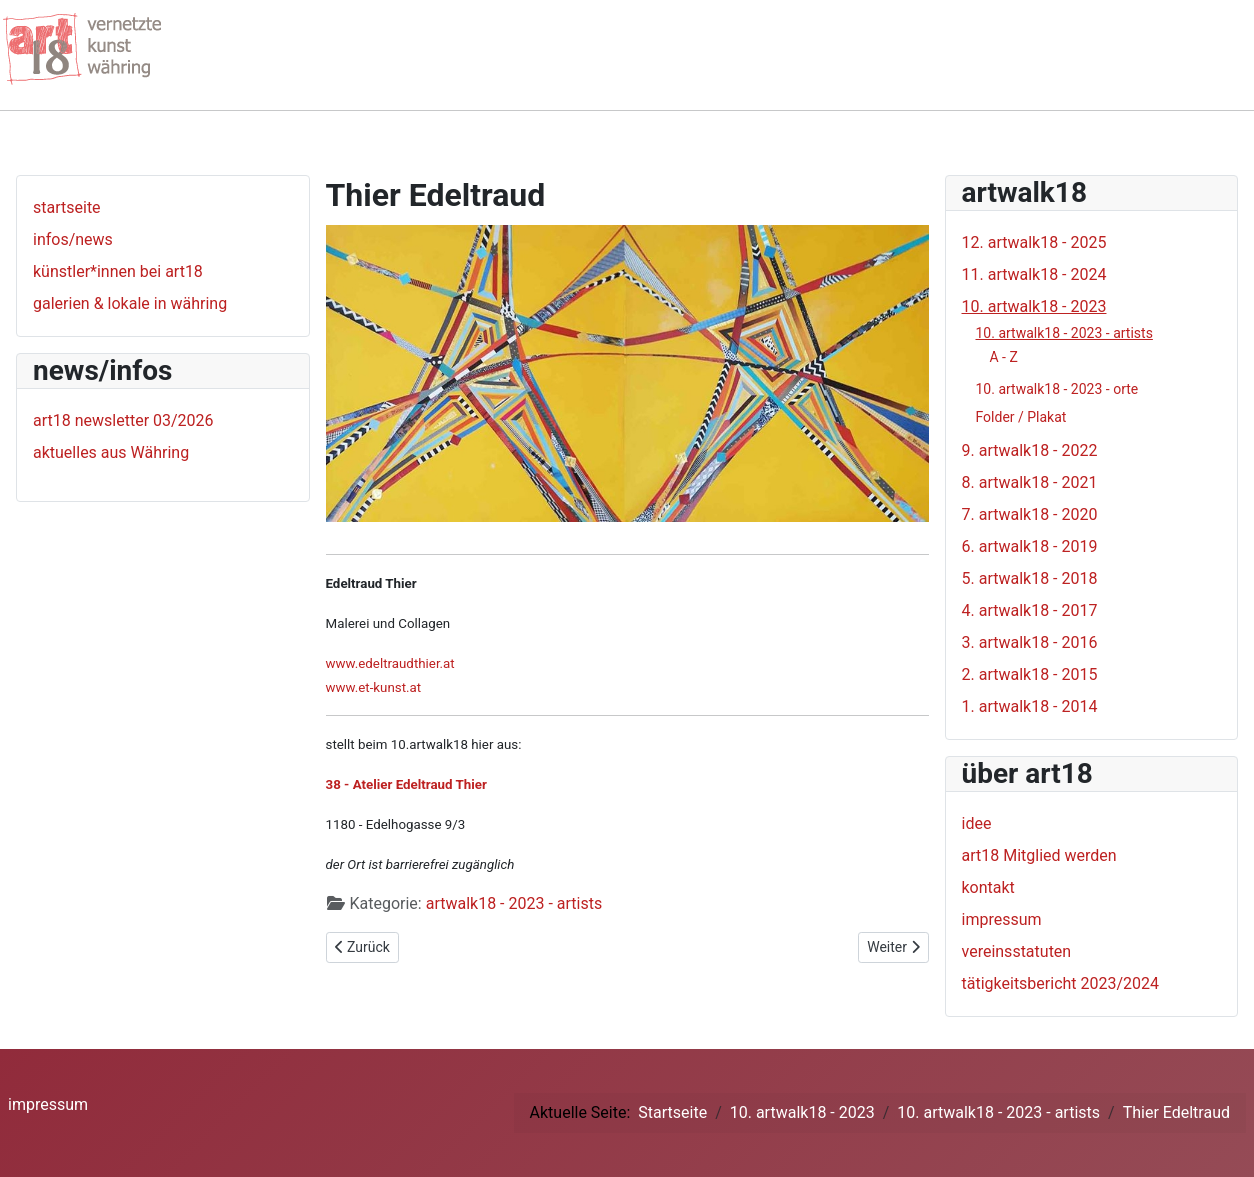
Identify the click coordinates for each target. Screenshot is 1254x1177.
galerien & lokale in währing (130, 303)
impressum (1002, 919)
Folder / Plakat (1021, 417)
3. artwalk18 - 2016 (1030, 642)
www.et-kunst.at (374, 687)
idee (977, 823)
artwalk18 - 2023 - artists (514, 903)
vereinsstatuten (1017, 951)
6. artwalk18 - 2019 (1030, 546)
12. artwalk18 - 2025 (1034, 242)
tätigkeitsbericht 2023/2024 (1061, 983)
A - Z (1004, 357)
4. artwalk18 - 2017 (1030, 610)
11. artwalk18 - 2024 (1034, 274)
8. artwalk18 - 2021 (1030, 482)
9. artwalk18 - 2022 (1030, 450)
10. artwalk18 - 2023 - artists (1064, 333)
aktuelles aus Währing (111, 452)
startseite (67, 207)
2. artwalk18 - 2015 (1030, 674)
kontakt (988, 887)
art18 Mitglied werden (1039, 855)
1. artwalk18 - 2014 (1030, 706)
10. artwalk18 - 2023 (1034, 306)
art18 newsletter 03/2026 (123, 420)
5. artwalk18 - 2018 (1030, 578)
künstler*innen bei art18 (118, 271)
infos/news (73, 239)
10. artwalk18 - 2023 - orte (1057, 389)
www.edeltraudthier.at (390, 663)
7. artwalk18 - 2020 (1030, 514)
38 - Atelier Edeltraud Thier (406, 784)
